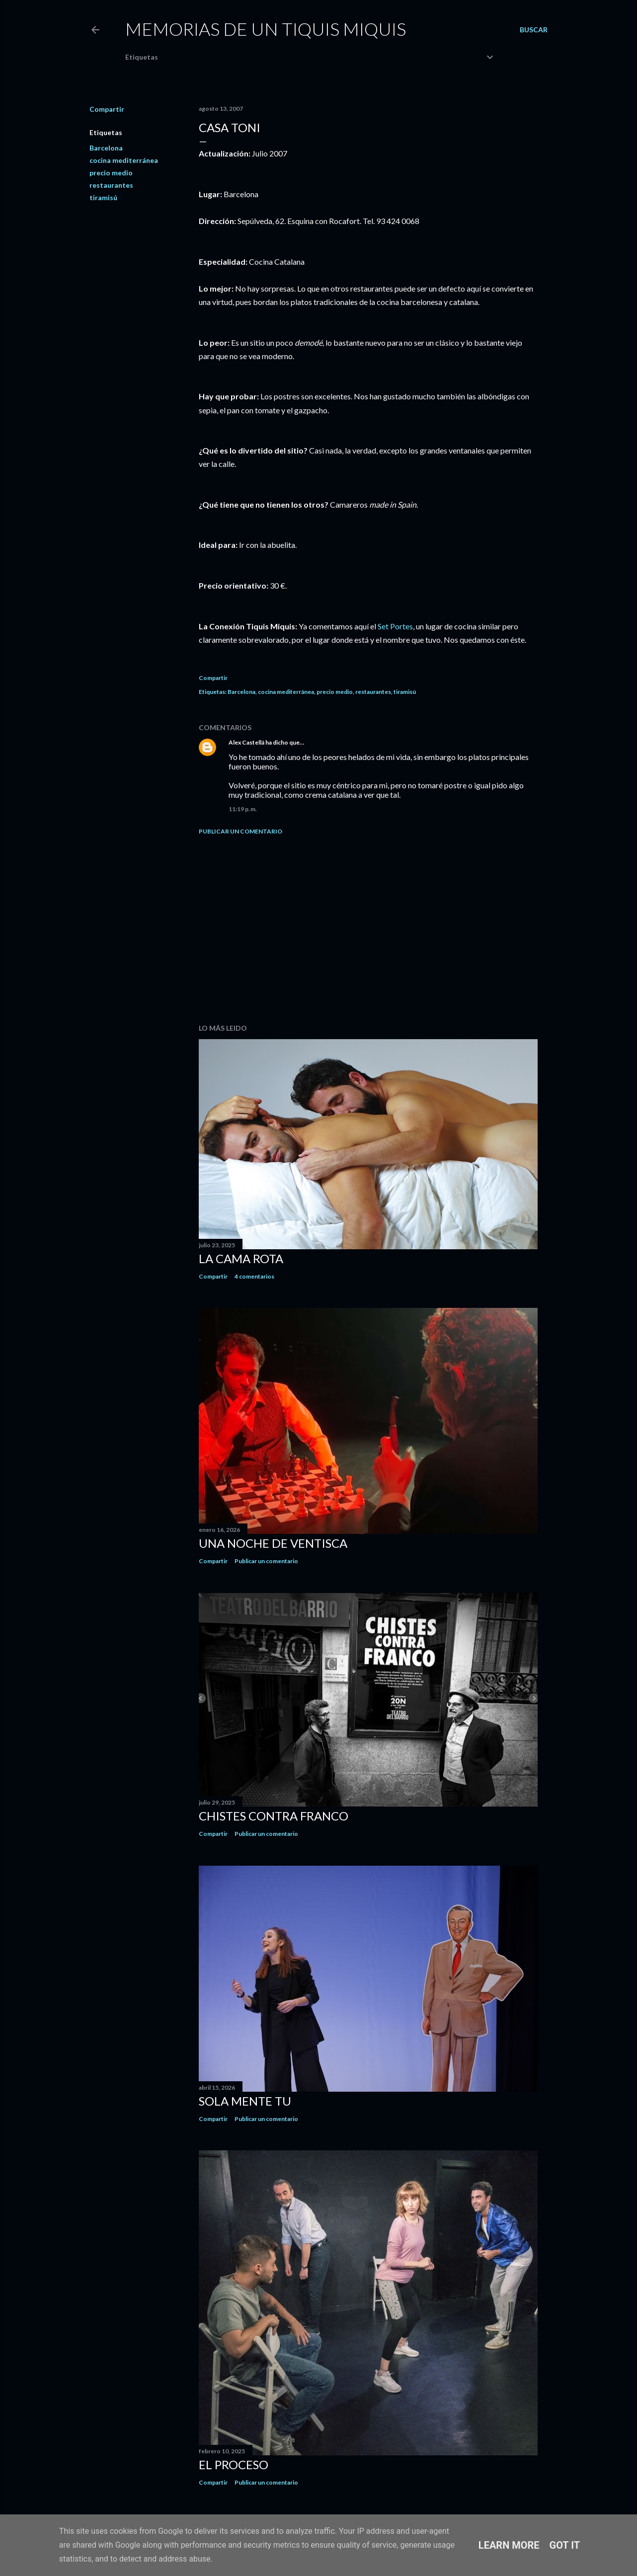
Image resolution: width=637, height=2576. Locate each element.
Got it (565, 2545)
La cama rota (241, 1258)
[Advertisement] (368, 929)
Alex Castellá (246, 742)
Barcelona (106, 148)
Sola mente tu (245, 2101)
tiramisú (103, 197)
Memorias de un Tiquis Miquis (265, 29)
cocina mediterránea (123, 160)
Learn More (509, 2545)
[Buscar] (534, 30)
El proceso (233, 2464)
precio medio (111, 172)
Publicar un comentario (240, 831)
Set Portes (395, 626)
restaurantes (111, 185)
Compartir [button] (106, 109)
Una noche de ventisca (273, 1543)
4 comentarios (254, 1276)
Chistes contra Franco (273, 1816)
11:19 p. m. (243, 809)
